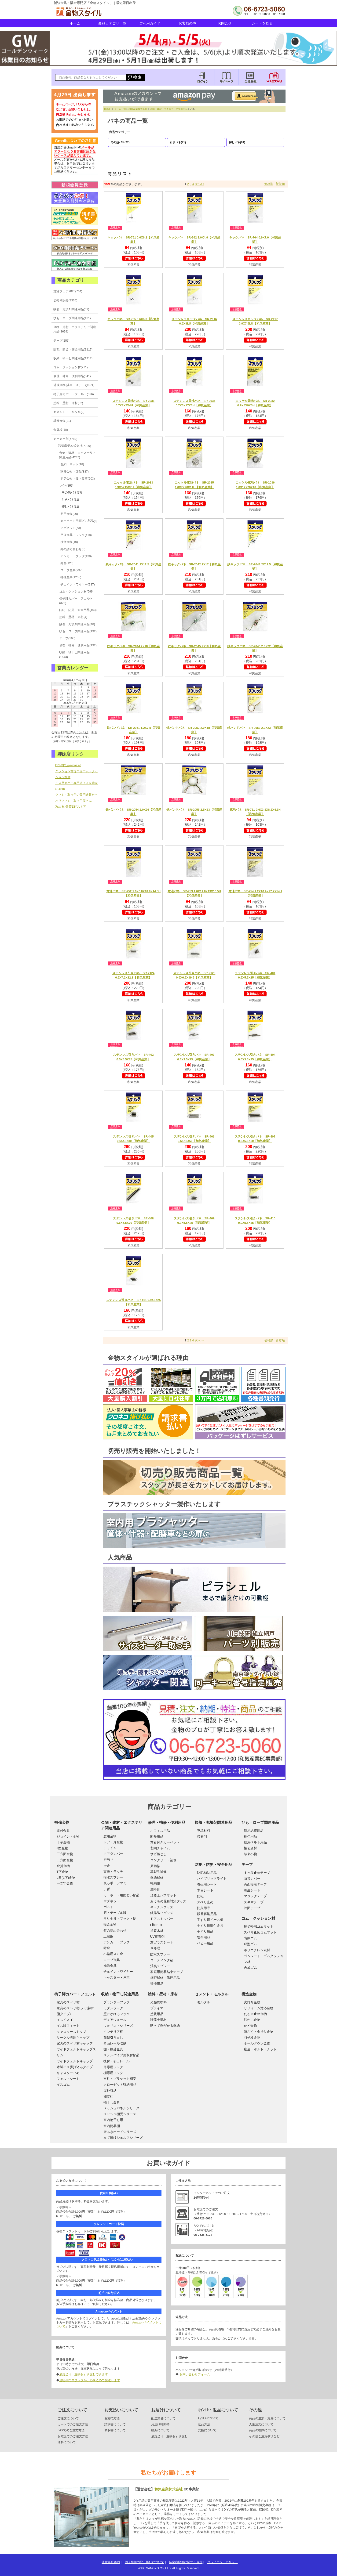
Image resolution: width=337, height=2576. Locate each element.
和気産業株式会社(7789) (74, 446)
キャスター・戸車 (116, 1977)
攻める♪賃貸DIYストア (70, 806)
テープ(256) (61, 340)
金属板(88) (60, 429)
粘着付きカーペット (165, 1842)
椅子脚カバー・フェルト (74, 1994)
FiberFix (156, 1925)
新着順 (280, 184)
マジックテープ (255, 1896)
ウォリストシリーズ (118, 2025)
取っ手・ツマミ (114, 1883)
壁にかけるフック (116, 2014)
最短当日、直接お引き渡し (169, 2436)
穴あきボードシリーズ (119, 2132)
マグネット (111, 1901)
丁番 (106, 1889)
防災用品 (203, 1908)
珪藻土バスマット (163, 1895)
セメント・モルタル (211, 1994)
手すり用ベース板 (210, 1920)
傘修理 (155, 1948)
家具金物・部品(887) (74, 471)
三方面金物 (65, 1854)
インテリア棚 (113, 2032)
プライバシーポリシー (222, 2562)
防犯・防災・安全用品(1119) (72, 349)
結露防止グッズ (161, 1913)
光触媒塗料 (158, 2002)
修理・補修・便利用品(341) (72, 376)
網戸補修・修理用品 (165, 1978)
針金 (106, 1948)
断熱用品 (156, 1836)
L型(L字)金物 (66, 1877)
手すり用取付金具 (210, 1925)
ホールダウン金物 (257, 2043)
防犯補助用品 (207, 1873)
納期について (160, 2430)
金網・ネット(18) (72, 464)
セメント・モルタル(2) (68, 412)
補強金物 (61, 1823)
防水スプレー (160, 1954)
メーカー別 (120, 109)
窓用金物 (110, 1836)
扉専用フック (113, 2067)
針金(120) (66, 563)
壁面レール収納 (114, 2043)
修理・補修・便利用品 (166, 1823)
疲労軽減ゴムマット (258, 1926)
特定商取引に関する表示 (185, 2562)
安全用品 (203, 1937)
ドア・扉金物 (113, 1842)
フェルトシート (68, 2079)
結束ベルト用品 (255, 1842)
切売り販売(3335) (65, 300)
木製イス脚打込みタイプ (75, 2067)
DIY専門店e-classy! (68, 765)
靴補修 (155, 1883)
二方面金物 (65, 1860)
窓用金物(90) (69, 514)
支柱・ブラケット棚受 (119, 2079)
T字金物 (63, 1872)
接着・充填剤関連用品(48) (77, 624)
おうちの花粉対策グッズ (168, 1901)
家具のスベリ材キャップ (75, 2043)
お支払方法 (112, 2418)
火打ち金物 (252, 2002)
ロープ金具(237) (71, 570)
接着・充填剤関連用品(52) (71, 309)
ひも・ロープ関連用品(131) (72, 318)
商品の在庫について (262, 2430)
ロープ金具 (111, 1960)
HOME (107, 109)
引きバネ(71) (70, 499)
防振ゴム (250, 1938)
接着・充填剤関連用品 (213, 1823)
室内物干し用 (113, 2120)
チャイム (110, 1848)
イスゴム (63, 2084)
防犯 (200, 1896)
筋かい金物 (252, 2020)
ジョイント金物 (68, 1836)
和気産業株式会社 (137, 109)
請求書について (115, 2424)
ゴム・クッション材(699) (76, 591)
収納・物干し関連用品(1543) (74, 654)
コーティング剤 (161, 1960)
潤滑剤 (155, 1889)
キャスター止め (68, 2073)
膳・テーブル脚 (114, 1913)
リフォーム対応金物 (258, 2008)
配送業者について (163, 2418)
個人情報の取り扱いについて (144, 2562)
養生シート (252, 1890)
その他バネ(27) (72, 492)
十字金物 (63, 1842)
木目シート (205, 1890)
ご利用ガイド (149, 23)
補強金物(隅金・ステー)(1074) (74, 385)
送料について (67, 2442)
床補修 (155, 1866)
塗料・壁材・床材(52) (68, 403)
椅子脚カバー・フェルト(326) (73, 394)
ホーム (75, 23)
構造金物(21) (62, 421)
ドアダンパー (113, 1854)
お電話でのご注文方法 (73, 2436)
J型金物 (62, 1848)
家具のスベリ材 (68, 2002)
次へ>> (199, 184)
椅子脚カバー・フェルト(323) (76, 601)
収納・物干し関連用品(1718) (72, 358)
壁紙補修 (156, 1877)
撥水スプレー (113, 1877)
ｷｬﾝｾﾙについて (208, 2418)
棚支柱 (108, 2096)
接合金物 (110, 1924)
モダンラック (113, 2008)
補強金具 (110, 1966)
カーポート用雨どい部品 (121, 1895)
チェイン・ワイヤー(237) (77, 584)
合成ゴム (250, 1967)
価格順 (268, 184)
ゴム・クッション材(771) (70, 367)
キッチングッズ (161, 1907)
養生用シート (207, 1884)
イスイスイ (65, 2020)
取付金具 (63, 1830)
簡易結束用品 (254, 1830)
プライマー (158, 2008)
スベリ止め (205, 1902)
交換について (207, 2430)
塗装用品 (156, 2014)
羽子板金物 (252, 2037)
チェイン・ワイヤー (118, 1971)
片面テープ (252, 1908)
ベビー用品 (205, 1943)
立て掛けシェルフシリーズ (123, 2137)
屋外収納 (110, 2090)
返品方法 (204, 2424)
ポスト (108, 1907)
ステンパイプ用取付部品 (121, 2055)
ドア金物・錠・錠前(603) (77, 478)
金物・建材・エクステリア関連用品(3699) (74, 329)
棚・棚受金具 (113, 2049)
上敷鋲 (108, 1936)
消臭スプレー (160, 1966)
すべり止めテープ (257, 1873)
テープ (247, 1865)
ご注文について (68, 2418)
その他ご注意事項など (264, 2436)
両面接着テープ (255, 1884)
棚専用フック (113, 2073)
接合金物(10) (69, 542)
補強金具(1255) (70, 577)
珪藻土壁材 (158, 2020)
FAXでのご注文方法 (71, 2430)
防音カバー (252, 1878)
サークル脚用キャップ (73, 2037)
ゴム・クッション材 (258, 1918)
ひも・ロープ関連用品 (260, 1823)
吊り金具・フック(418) (76, 535)
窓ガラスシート (161, 1942)
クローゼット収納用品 (119, 2084)
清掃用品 (156, 1984)
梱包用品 (250, 1836)
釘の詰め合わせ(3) (72, 549)
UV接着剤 (157, 1936)
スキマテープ (254, 1902)
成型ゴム (250, 1944)
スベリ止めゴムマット (260, 1932)
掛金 (106, 1866)
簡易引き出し (113, 2037)
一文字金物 (65, 1883)
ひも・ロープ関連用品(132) (78, 631)
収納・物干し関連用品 (120, 1994)
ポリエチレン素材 (257, 1950)
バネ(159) (66, 485)
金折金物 (63, 1866)
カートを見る (262, 23)
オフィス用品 (160, 1830)
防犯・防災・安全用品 (213, 1865)
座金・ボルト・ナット (260, 2049)
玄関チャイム (160, 1848)
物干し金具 (111, 2102)
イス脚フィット (68, 2025)
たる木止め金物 (255, 2014)
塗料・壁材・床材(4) (73, 617)
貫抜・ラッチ (113, 1871)
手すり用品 (205, 1931)
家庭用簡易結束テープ (166, 1972)
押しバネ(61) (70, 506)
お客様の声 (187, 23)
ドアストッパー (161, 1919)
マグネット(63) (70, 528)
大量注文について (261, 2424)
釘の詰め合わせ (114, 1930)
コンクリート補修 (163, 1860)
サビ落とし (158, 1854)
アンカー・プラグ (116, 1942)
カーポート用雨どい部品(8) (79, 521)
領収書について (115, 2430)
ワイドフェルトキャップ (75, 2061)
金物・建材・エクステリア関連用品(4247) (77, 455)
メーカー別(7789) (65, 439)
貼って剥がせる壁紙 (165, 2025)
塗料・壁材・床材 (163, 1994)
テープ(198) (67, 638)
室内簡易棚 (111, 2126)
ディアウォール (114, 2020)
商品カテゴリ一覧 (112, 23)
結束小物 (250, 1854)
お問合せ (225, 23)
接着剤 (202, 1836)
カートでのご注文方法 (73, 2424)
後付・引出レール (116, 2061)
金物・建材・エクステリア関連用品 (168, 109)
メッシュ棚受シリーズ (119, 2114)
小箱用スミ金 (113, 1954)
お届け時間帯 (160, 2424)
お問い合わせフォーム (194, 2374)
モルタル (203, 2002)
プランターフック (116, 2002)
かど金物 (250, 2025)
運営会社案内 (111, 2562)
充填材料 (203, 1830)
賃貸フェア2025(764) (67, 291)
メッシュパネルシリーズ (121, 2108)
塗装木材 (156, 1931)
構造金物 (249, 1994)
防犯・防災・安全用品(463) (78, 610)
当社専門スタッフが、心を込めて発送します (89, 2380)
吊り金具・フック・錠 (119, 1918)
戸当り (108, 1859)
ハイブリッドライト (212, 1878)
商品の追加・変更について (267, 2418)
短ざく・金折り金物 (258, 2032)
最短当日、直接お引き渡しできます (83, 2374)
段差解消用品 (207, 1914)
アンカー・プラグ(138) (76, 556)
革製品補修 (158, 1872)
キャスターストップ (71, 2032)
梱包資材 (250, 1848)
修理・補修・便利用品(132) (78, 645)
